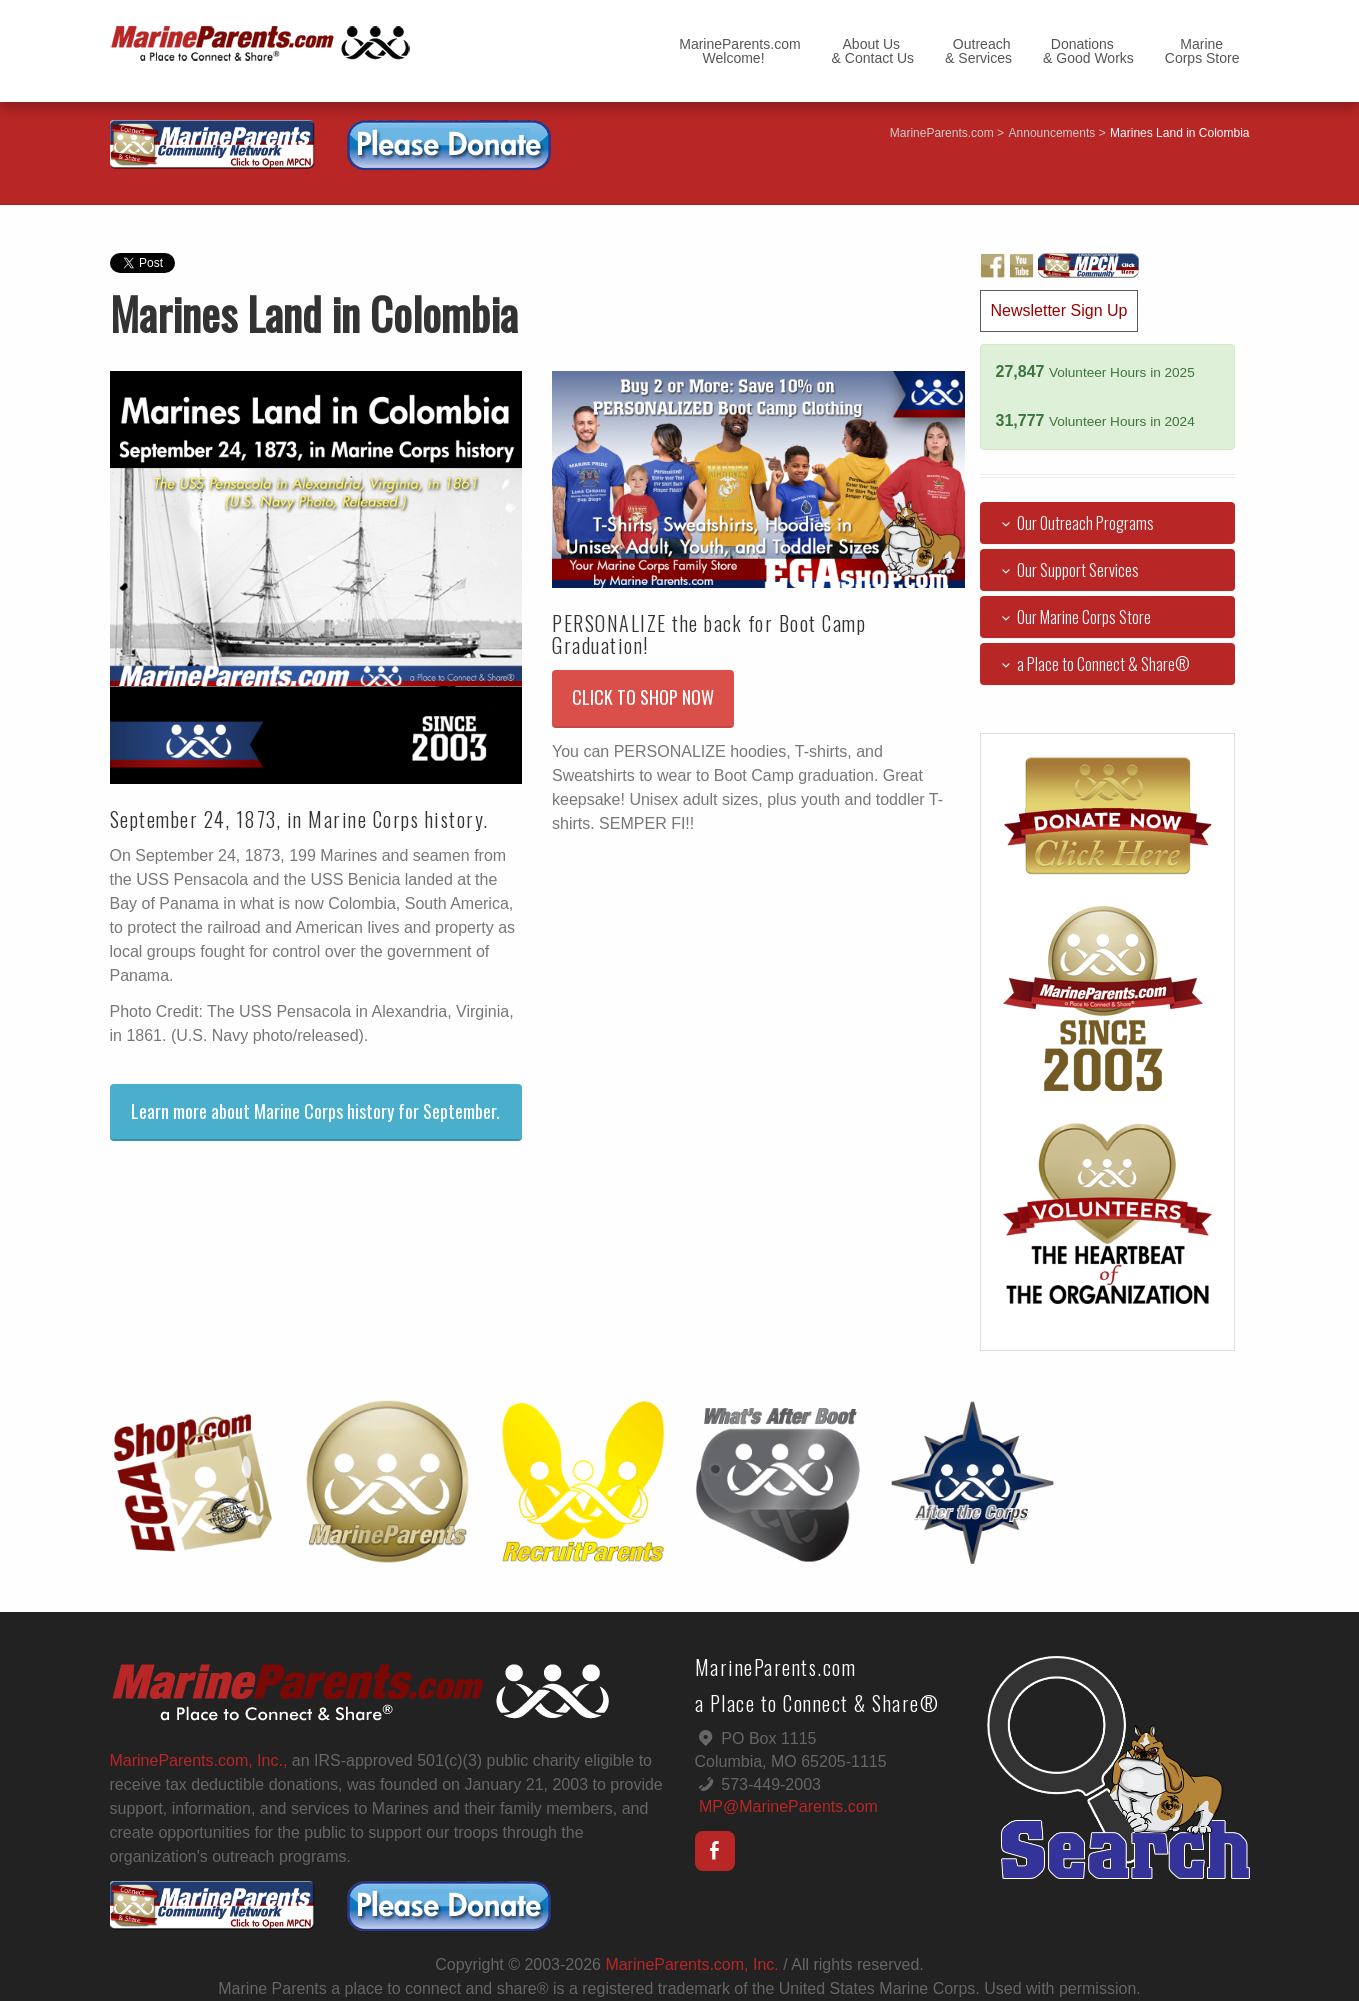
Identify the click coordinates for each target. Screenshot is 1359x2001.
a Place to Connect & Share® (1092, 664)
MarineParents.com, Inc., (199, 1760)
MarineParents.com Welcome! (739, 51)
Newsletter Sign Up (1059, 310)
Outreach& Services (978, 51)
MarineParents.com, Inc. (691, 1964)
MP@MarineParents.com (788, 1806)
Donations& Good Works (1088, 51)
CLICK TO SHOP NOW (643, 697)
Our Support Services (1067, 570)
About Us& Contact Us (873, 51)
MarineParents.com (942, 133)
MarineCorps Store (1202, 51)
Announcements (1052, 133)
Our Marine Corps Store (1073, 617)
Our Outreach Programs (1074, 523)
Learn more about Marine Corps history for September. (315, 1111)
